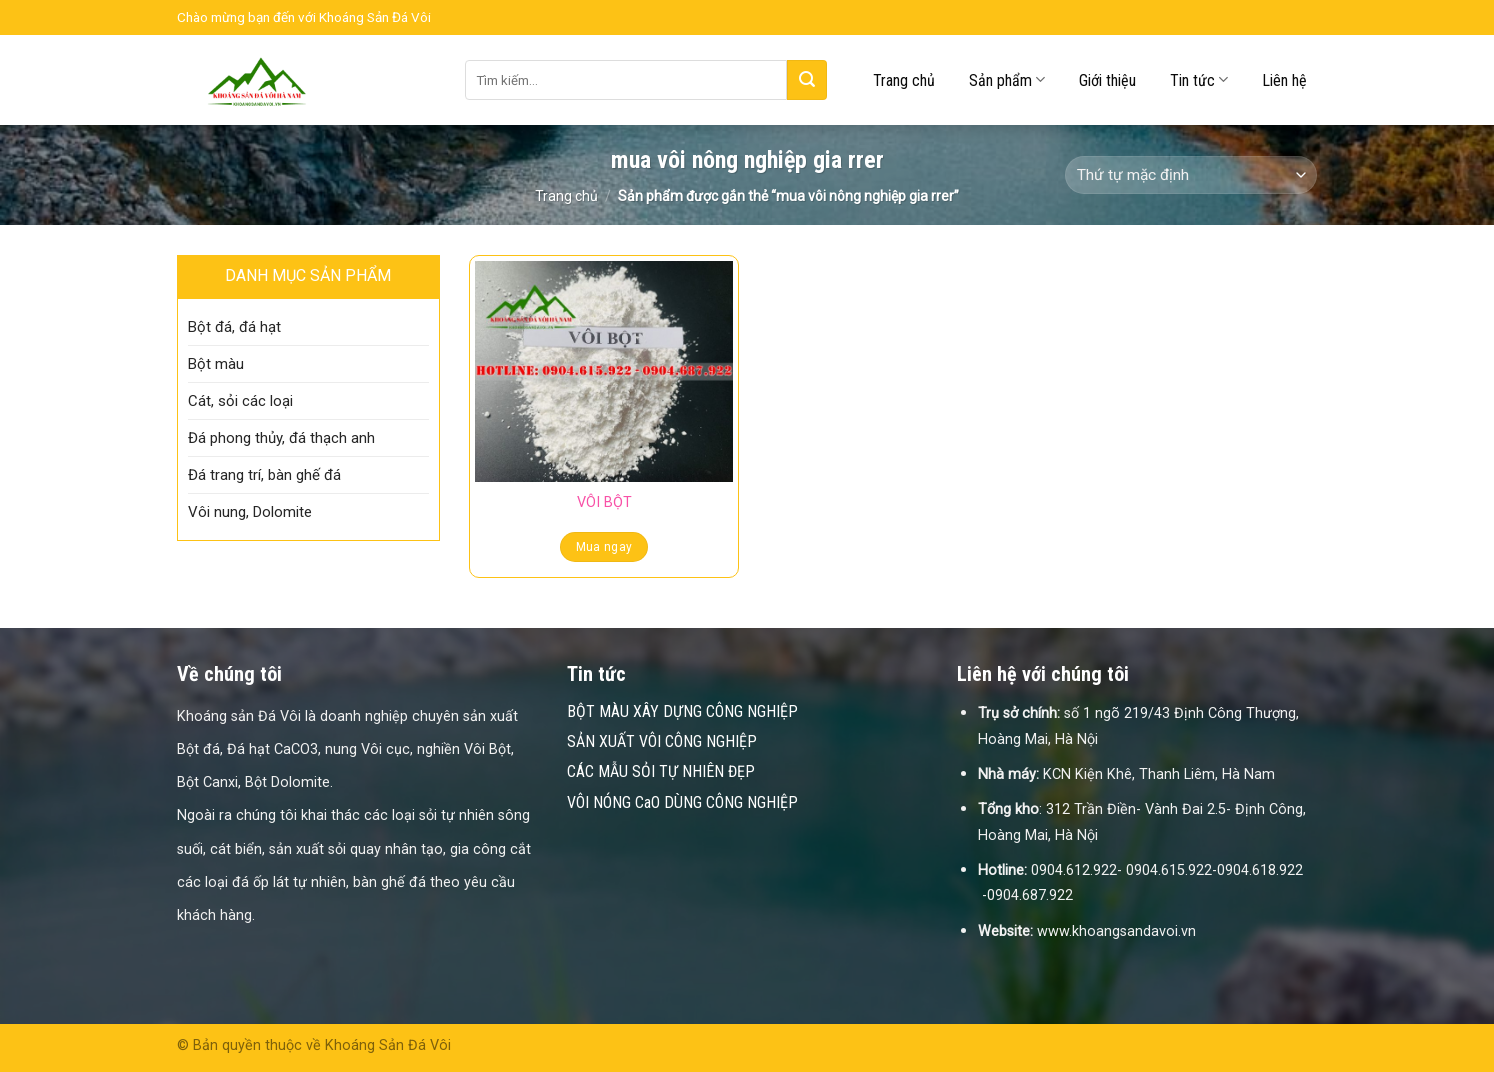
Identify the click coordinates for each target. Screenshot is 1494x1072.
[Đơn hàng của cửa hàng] (1191, 175)
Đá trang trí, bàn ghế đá (264, 475)
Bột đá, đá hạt (234, 327)
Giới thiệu (1107, 80)
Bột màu (216, 364)
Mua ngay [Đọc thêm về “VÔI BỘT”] (604, 547)
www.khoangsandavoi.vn (1116, 931)
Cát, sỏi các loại (240, 401)
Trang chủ (904, 80)
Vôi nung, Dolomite (250, 512)
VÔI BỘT (604, 502)
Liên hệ (1284, 80)
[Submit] (807, 80)
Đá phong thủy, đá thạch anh (281, 438)
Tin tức (1199, 79)
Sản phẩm (1007, 79)
